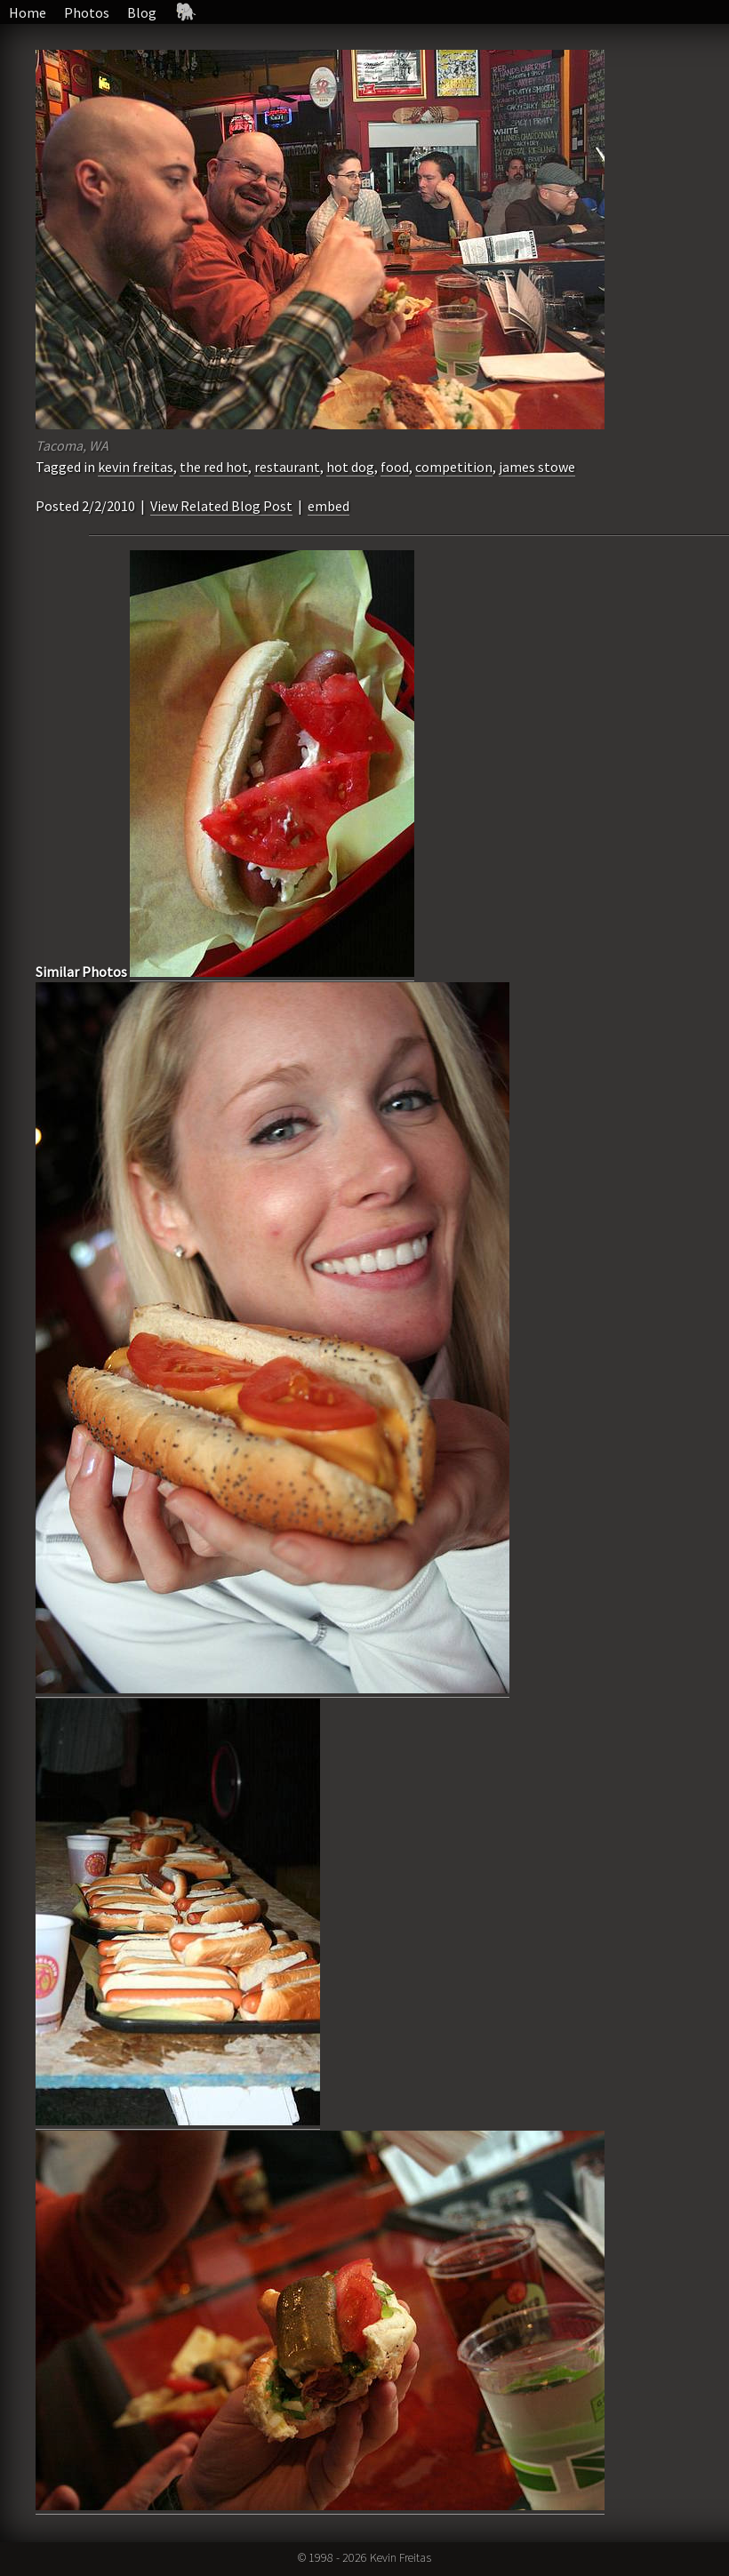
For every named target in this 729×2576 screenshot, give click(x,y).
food (395, 467)
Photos (86, 12)
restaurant (287, 467)
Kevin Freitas (400, 2557)
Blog (141, 12)
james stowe (537, 467)
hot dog (350, 467)
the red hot (214, 467)
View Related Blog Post (221, 506)
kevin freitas (135, 467)
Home (27, 12)
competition (454, 467)
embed (328, 506)
